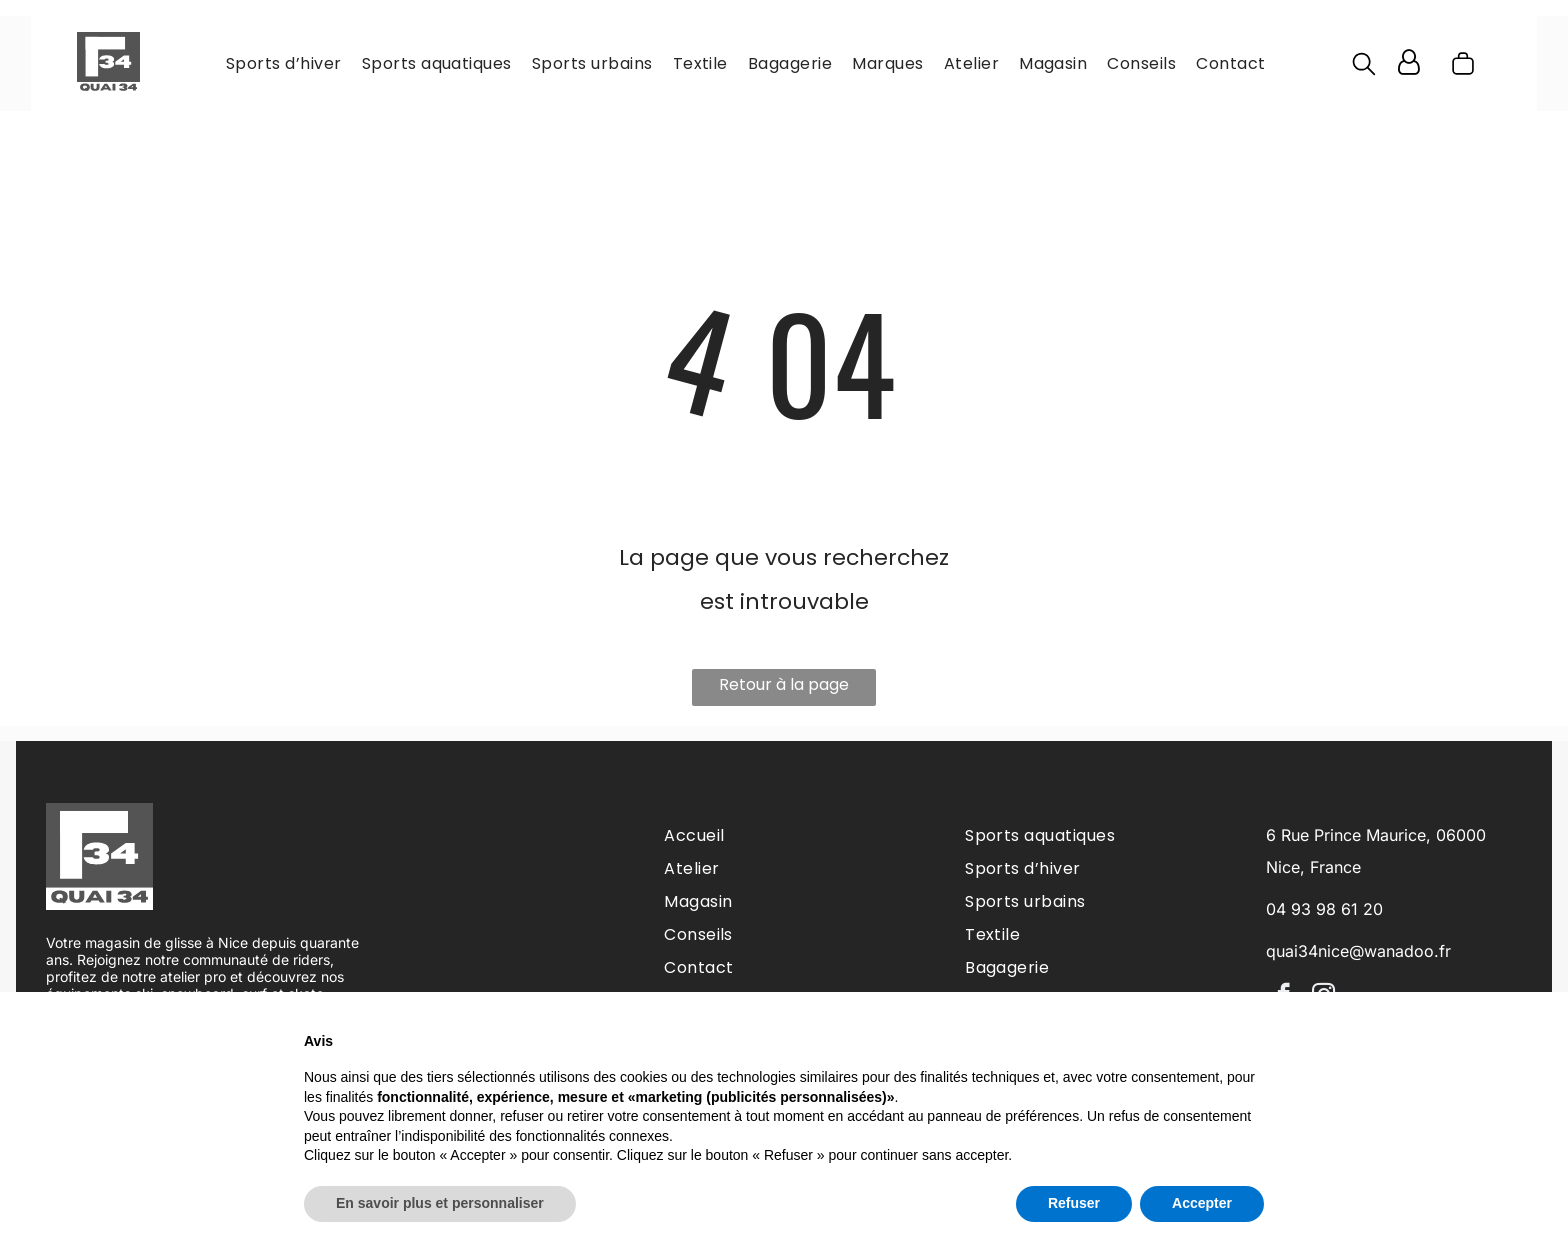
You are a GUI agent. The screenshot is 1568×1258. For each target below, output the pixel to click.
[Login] (1409, 63)
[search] (1364, 67)
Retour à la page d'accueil (784, 689)
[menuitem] (284, 62)
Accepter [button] (1202, 1203)
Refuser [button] (1074, 1203)
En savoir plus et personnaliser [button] (440, 1203)
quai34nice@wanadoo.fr (1358, 951)
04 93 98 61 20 (1324, 909)
